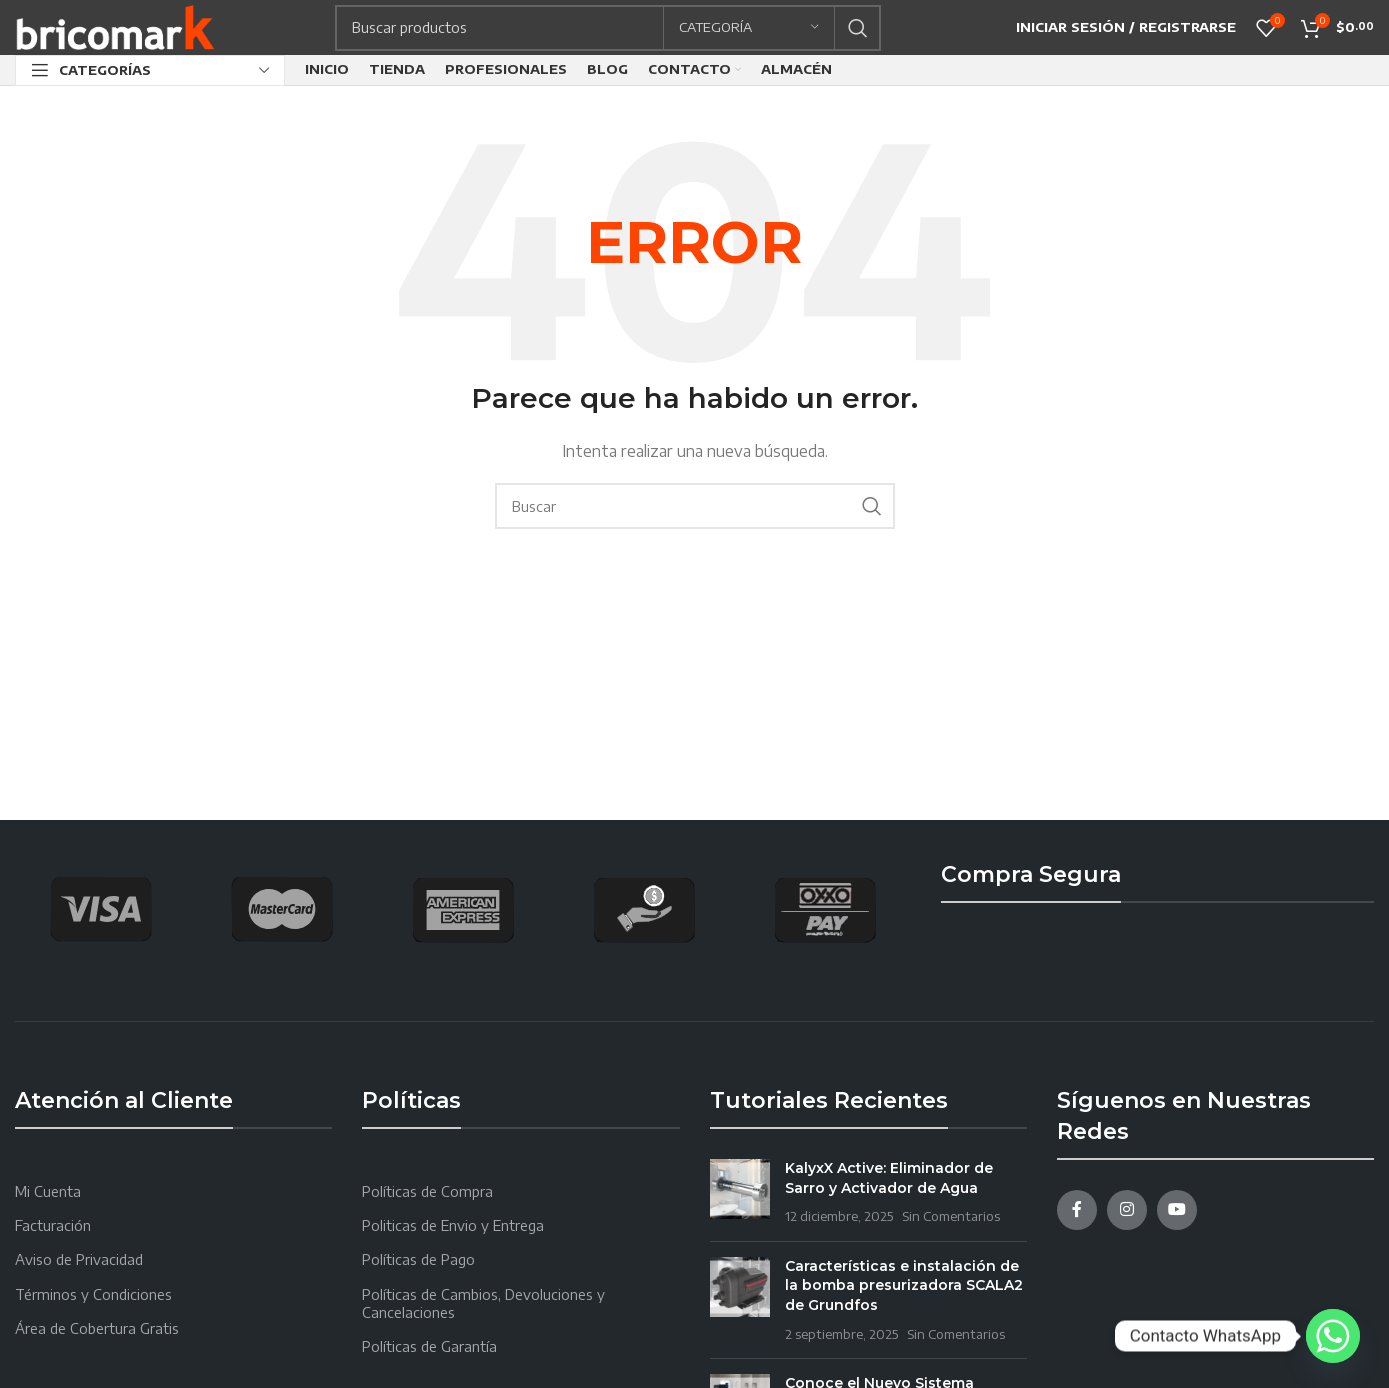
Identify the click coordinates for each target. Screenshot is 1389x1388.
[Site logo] (115, 25)
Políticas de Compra (427, 1191)
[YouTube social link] (1177, 1210)
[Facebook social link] (1077, 1210)
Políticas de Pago (418, 1259)
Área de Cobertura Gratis (97, 1328)
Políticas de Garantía (429, 1346)
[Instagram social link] (1127, 1210)
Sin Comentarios (951, 1216)
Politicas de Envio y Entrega (453, 1225)
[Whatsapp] (1333, 1336)
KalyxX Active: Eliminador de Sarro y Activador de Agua (889, 1178)
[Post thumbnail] (740, 1192)
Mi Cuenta (48, 1191)
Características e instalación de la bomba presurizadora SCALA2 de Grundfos (904, 1285)
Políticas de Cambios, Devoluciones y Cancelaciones (483, 1303)
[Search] (608, 28)
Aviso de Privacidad (79, 1259)
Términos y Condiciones (93, 1294)
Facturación (53, 1225)
